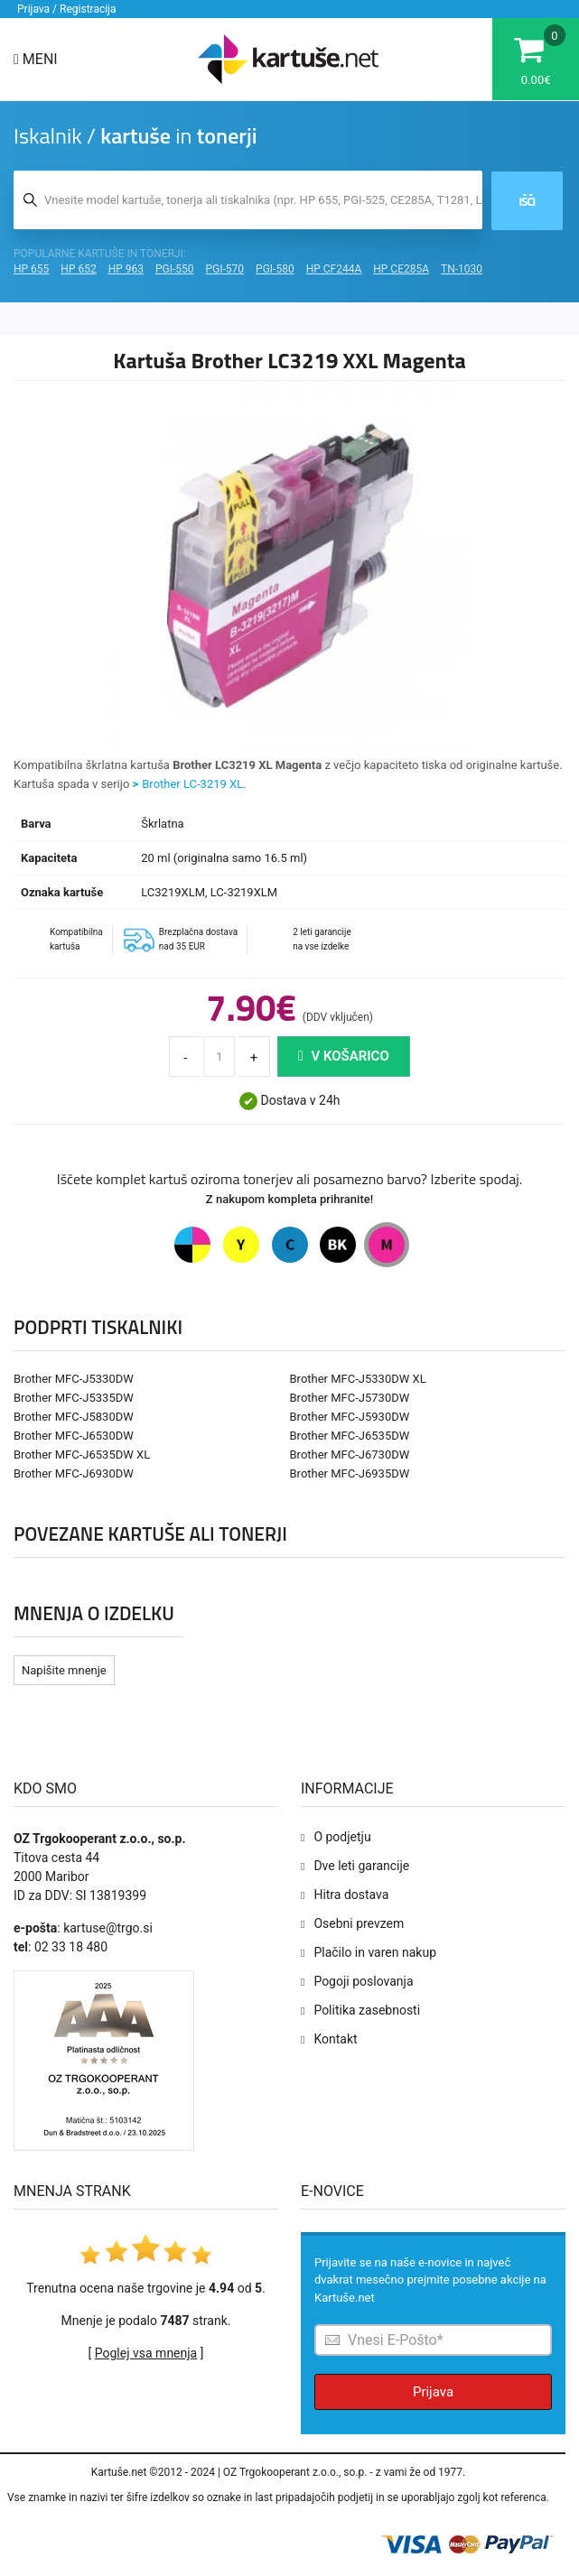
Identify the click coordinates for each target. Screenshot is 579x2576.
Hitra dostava (350, 1894)
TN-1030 (461, 269)
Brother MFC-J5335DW (74, 1397)
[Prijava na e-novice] (433, 2340)
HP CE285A (401, 269)
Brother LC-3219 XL (192, 784)
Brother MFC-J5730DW (350, 1397)
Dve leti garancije (361, 1865)
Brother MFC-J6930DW (74, 1473)
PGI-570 (225, 269)
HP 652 (78, 269)
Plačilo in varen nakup (374, 1952)
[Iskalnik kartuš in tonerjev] (248, 200)
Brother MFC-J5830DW (74, 1416)
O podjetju (341, 1837)
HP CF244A (334, 269)
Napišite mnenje (64, 1670)
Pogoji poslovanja (363, 1981)
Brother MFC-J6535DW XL (82, 1454)
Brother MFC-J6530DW (74, 1435)
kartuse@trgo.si (108, 1928)
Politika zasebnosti (366, 2010)
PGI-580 (275, 269)
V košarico (343, 1056)
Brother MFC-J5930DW (350, 1416)
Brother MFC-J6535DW (350, 1435)
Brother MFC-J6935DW (350, 1473)
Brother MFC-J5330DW (74, 1378)
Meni (36, 59)
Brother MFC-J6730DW (350, 1454)
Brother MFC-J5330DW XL (358, 1378)
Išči (527, 201)
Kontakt (335, 2039)
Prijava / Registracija (67, 9)
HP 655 (31, 269)
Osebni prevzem (358, 1923)
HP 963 (126, 269)
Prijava (433, 2392)
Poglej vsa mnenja (146, 2353)
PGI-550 (174, 269)
